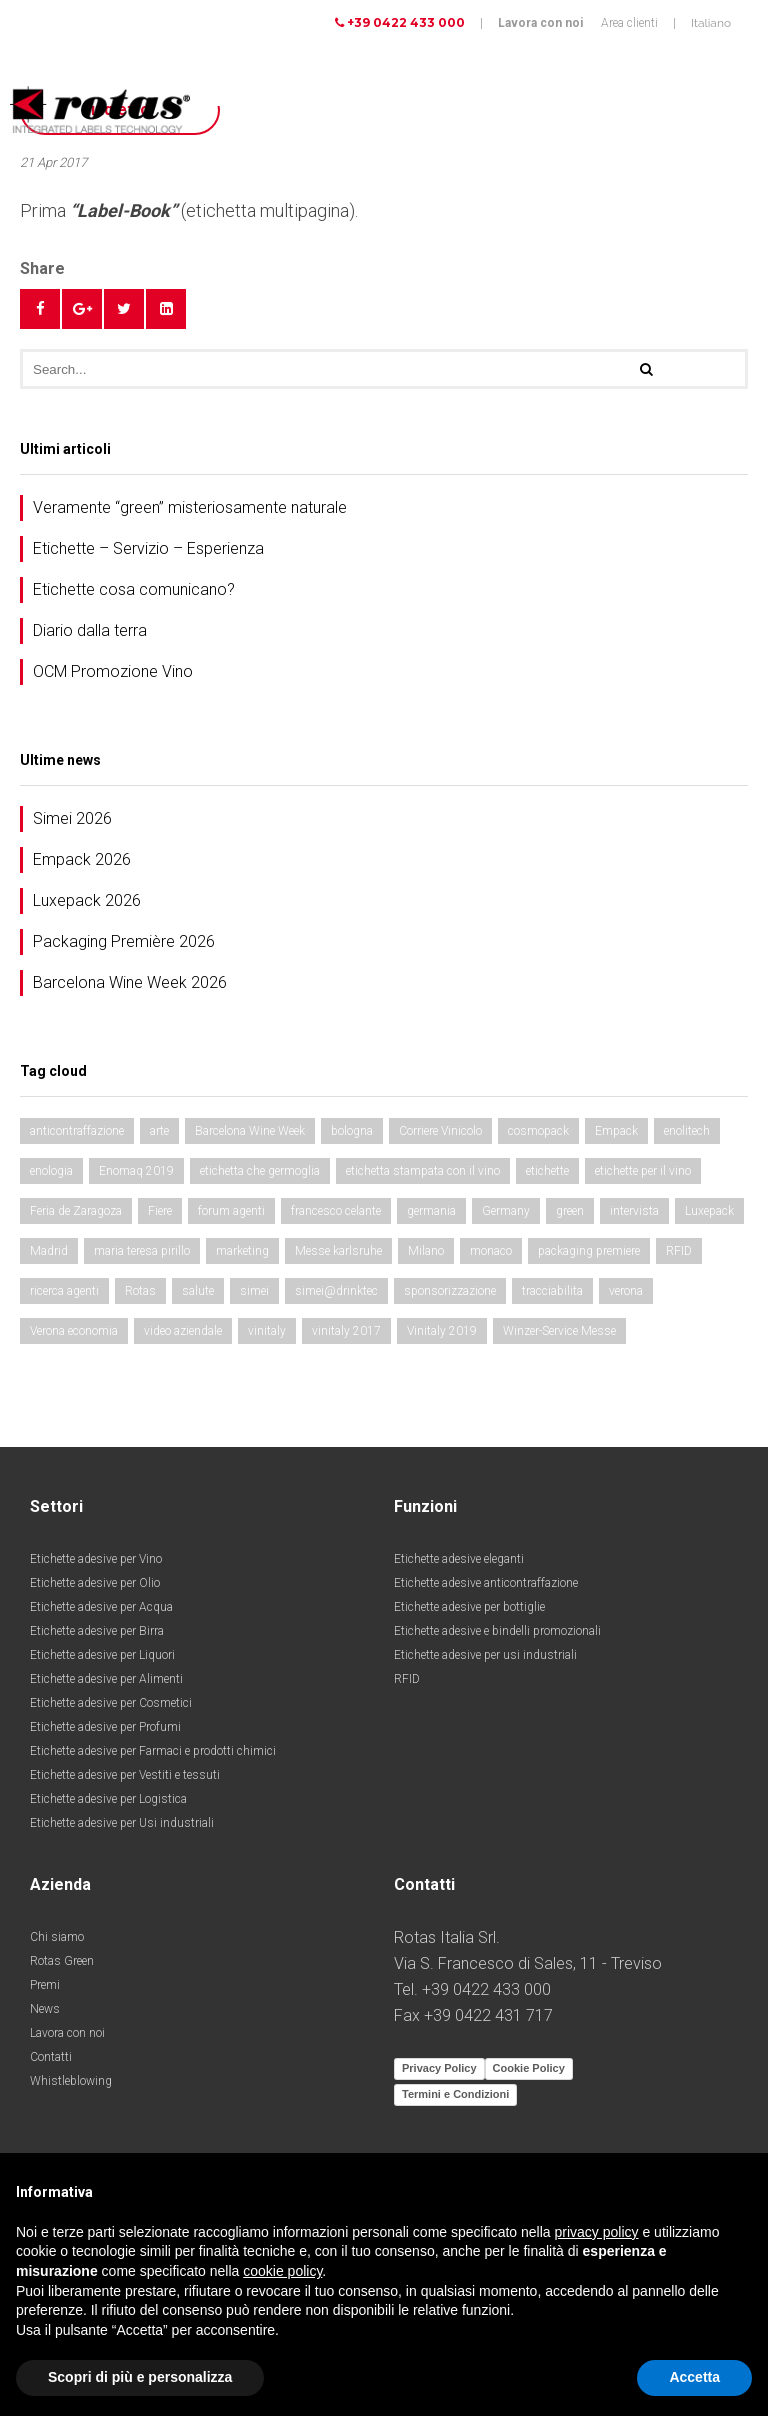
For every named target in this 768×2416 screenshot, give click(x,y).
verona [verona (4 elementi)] (626, 1291)
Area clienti (629, 23)
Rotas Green (62, 1961)
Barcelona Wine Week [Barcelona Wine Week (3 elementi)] (250, 1131)
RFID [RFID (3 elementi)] (679, 1251)
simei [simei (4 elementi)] (254, 1291)
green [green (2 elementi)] (570, 1211)
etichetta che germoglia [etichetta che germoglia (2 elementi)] (260, 1171)
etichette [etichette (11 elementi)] (547, 1171)
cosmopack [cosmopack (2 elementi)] (538, 1131)
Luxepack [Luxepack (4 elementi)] (709, 1211)
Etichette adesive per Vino (96, 1559)
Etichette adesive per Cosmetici (111, 1703)
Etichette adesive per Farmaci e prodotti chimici (153, 1751)
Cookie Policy (529, 2068)
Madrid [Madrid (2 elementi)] (49, 1251)
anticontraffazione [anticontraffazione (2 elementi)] (77, 1131)
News (45, 2009)
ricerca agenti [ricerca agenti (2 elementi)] (64, 1291)
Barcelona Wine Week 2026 (130, 982)
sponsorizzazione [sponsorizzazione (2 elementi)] (450, 1291)
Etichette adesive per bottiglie (469, 1607)
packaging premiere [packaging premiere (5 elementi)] (589, 1251)
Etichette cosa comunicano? (134, 589)
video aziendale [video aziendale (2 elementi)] (183, 1331)
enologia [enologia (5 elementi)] (51, 1171)
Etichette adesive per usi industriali (485, 1655)
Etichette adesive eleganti (459, 1559)
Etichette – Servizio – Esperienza (148, 548)
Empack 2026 (82, 859)
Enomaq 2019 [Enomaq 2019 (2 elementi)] (136, 1171)
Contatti (51, 2057)
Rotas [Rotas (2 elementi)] (140, 1291)
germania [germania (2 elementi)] (431, 1211)
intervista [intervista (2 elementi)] (634, 1211)
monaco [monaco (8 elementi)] (491, 1251)
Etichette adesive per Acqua (101, 1607)
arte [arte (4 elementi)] (159, 1131)
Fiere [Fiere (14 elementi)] (160, 1211)
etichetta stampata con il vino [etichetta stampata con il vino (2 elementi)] (423, 1171)
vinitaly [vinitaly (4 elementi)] (267, 1331)
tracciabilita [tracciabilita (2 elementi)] (552, 1291)
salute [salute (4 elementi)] (198, 1291)
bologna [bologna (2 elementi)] (352, 1131)
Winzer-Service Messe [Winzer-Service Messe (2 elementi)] (559, 1331)
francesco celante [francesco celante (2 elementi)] (336, 1211)
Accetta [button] (694, 2377)
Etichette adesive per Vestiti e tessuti (125, 1775)
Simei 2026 (72, 818)
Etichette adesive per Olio (95, 1583)
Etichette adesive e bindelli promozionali (497, 1631)
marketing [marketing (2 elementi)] (242, 1251)
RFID (407, 1679)
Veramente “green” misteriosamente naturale (190, 507)
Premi (45, 1985)
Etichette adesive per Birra (97, 1631)
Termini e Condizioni (455, 2094)
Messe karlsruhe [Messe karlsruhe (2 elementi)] (338, 1251)
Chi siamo (57, 1937)
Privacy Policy (439, 2068)
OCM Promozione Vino (113, 671)
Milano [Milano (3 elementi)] (426, 1251)
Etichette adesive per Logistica (108, 1799)
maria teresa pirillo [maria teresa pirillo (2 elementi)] (142, 1251)
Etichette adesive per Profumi (105, 1727)
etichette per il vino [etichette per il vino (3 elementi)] (643, 1171)
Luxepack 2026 (87, 900)
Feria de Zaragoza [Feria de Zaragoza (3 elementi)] (76, 1211)
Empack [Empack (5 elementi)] (616, 1131)
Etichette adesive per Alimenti (106, 1679)
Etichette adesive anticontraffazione (486, 1583)
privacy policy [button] (597, 2232)
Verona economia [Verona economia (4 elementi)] (74, 1331)
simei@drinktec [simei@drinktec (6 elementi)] (336, 1291)
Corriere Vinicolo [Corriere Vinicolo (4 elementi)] (440, 1131)
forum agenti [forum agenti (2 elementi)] (231, 1211)
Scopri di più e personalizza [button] (140, 2377)
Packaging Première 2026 (124, 941)
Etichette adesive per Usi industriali (122, 1823)
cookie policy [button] (282, 2271)
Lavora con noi (540, 23)
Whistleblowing (71, 2081)
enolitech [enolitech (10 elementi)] (687, 1131)
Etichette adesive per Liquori (102, 1655)
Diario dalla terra (90, 630)
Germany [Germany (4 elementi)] (506, 1211)
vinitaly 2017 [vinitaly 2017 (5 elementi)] (346, 1331)
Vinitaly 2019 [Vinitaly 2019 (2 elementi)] (442, 1331)
